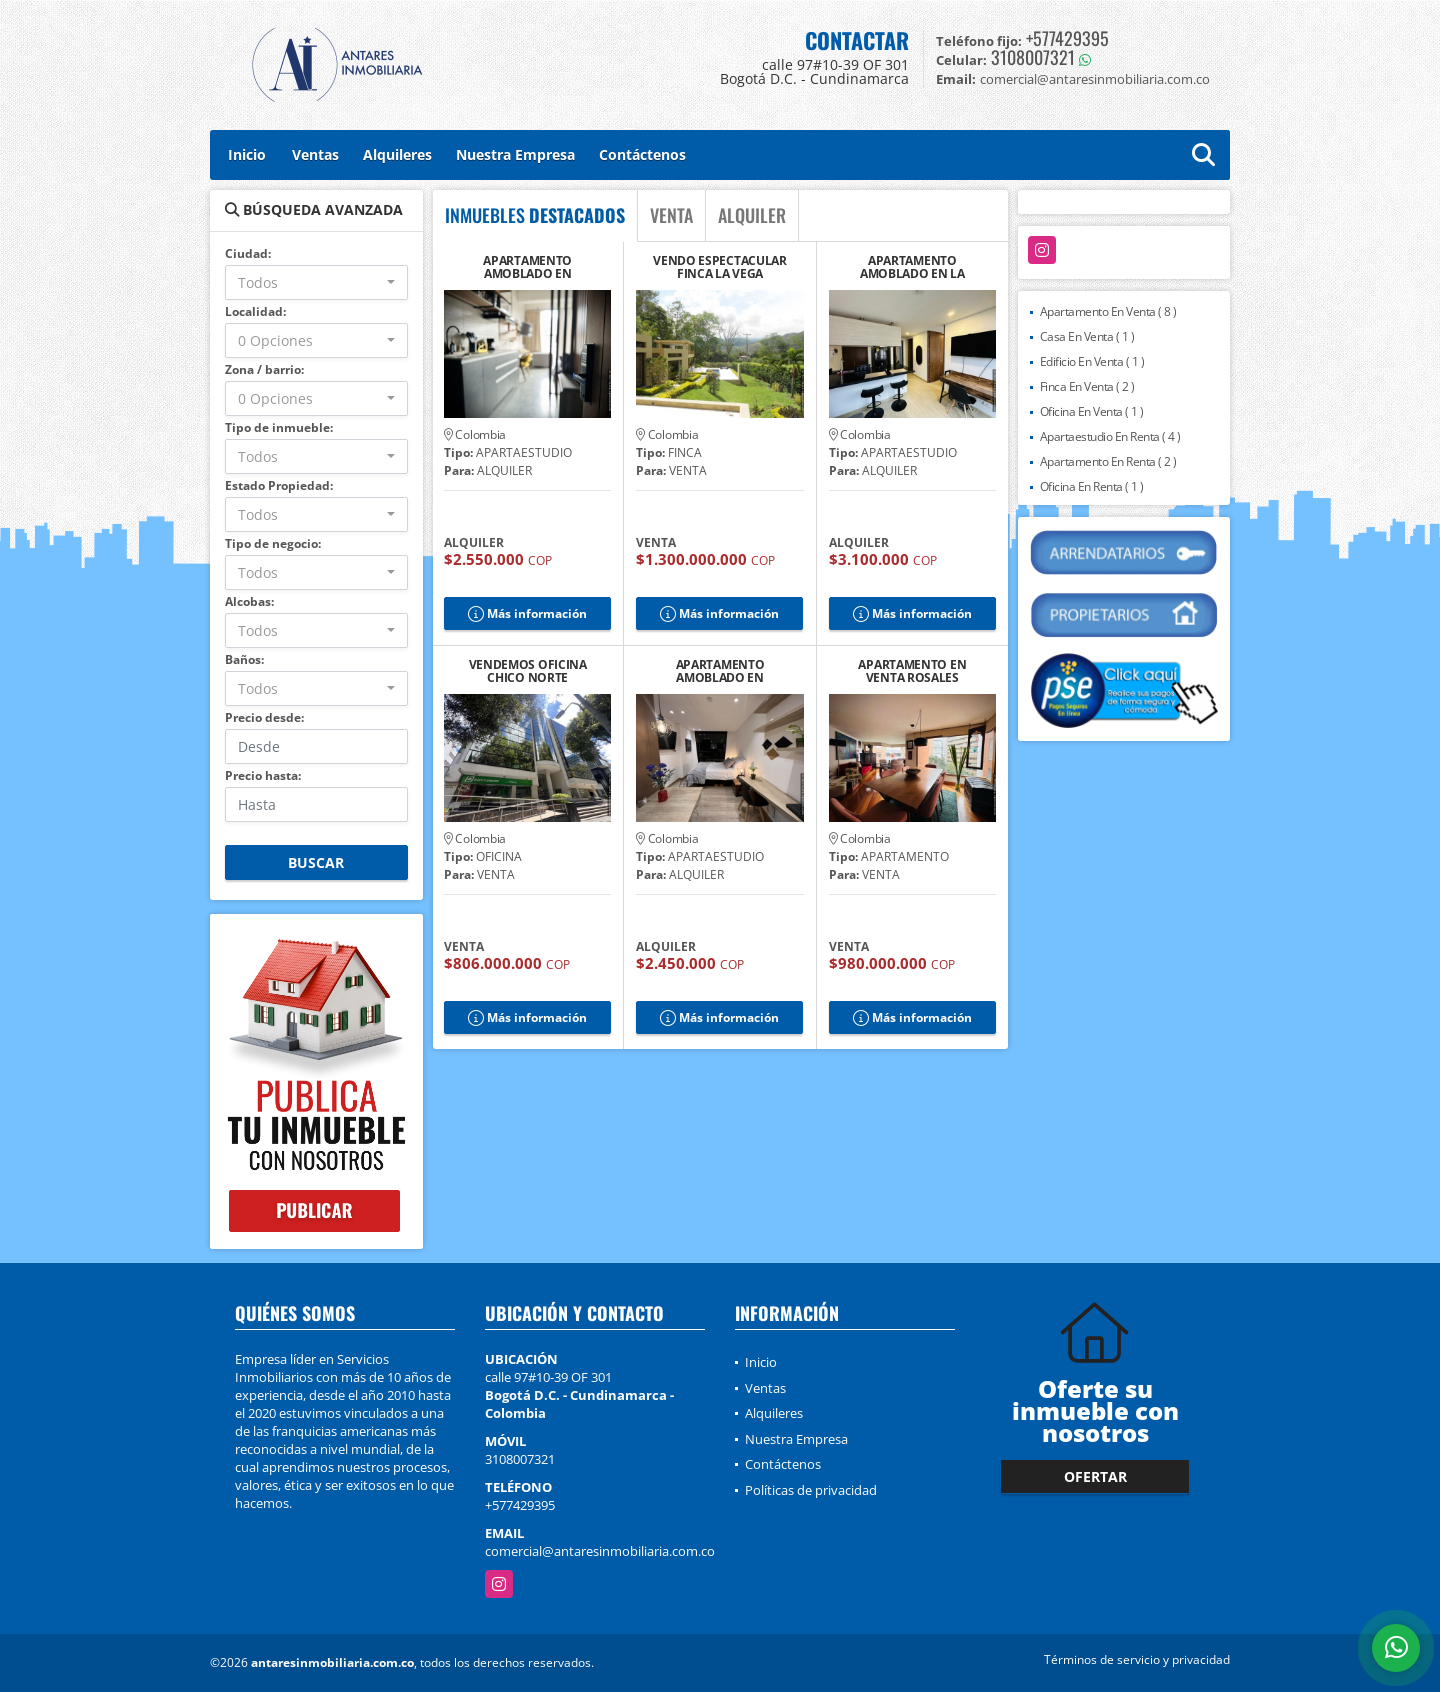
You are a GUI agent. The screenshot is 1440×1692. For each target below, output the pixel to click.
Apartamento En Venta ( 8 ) (1108, 311)
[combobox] (316, 282)
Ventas (315, 154)
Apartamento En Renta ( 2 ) (1108, 461)
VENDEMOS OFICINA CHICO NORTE (528, 671)
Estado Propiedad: (279, 485)
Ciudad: (248, 253)
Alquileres (397, 154)
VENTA (671, 215)
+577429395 (1067, 38)
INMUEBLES (535, 215)
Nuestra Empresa (515, 154)
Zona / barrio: (264, 369)
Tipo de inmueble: (279, 427)
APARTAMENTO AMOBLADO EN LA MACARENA (912, 267)
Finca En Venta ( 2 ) (1087, 386)
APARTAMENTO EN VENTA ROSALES (912, 671)
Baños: (244, 659)
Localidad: (255, 311)
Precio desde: (264, 717)
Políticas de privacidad (811, 1490)
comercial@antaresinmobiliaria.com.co (600, 1551)
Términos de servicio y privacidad (1137, 1659)
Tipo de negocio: (273, 543)
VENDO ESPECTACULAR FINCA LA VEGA (720, 267)
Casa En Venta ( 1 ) (1087, 336)
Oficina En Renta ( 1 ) (1092, 486)
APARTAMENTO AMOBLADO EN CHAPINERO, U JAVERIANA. (527, 267)
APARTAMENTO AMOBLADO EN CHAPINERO (720, 671)
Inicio (247, 154)
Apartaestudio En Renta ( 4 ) (1110, 436)
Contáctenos (642, 154)
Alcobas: (249, 601)
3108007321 (1033, 57)
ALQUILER (752, 215)
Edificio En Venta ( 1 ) (1092, 361)
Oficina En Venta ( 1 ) (1092, 411)
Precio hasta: (263, 775)
